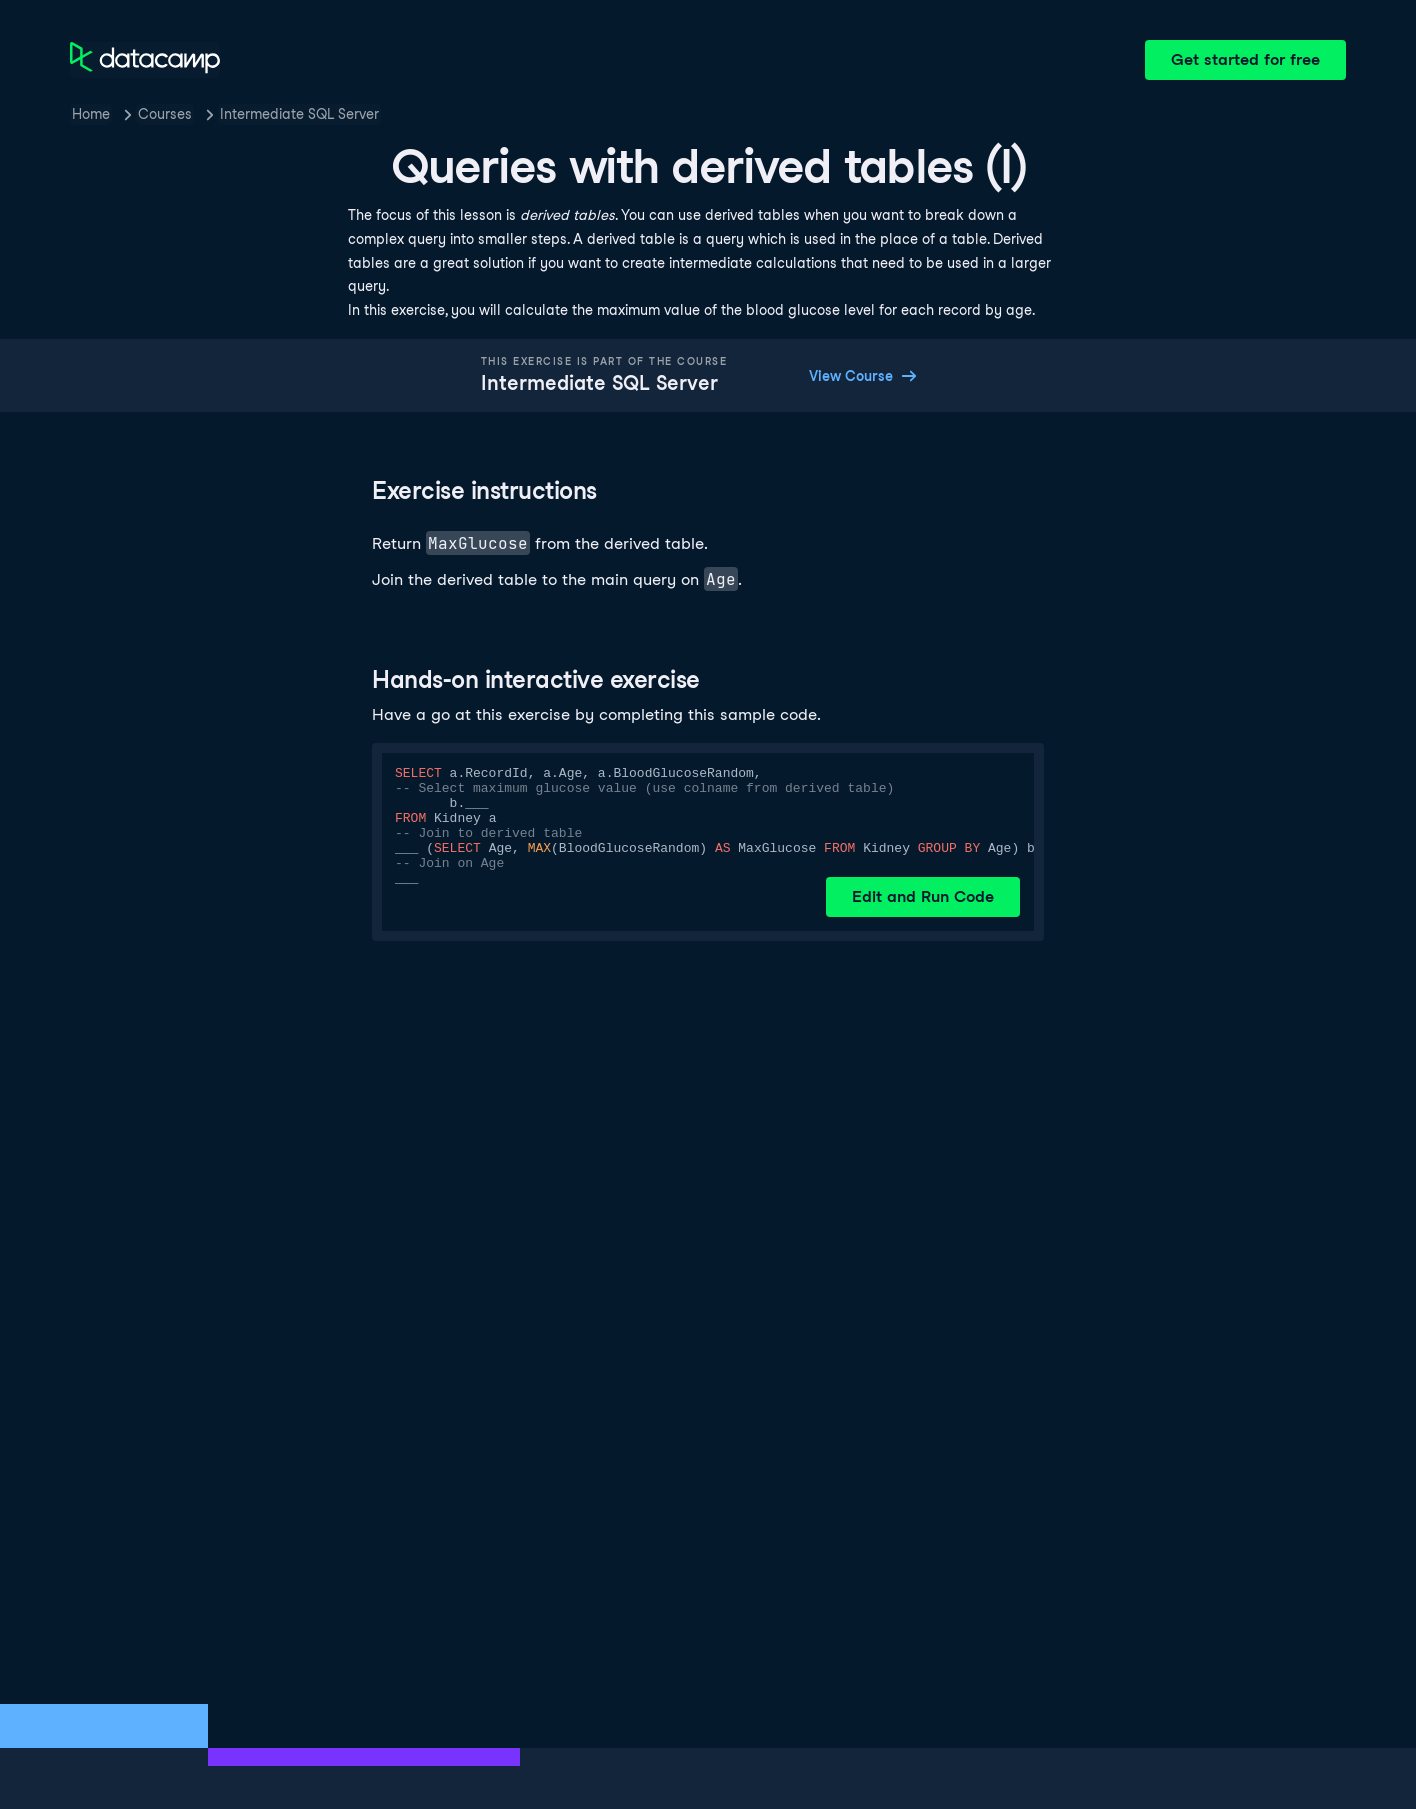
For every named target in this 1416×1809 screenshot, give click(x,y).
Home (91, 114)
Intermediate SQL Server (299, 114)
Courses (165, 114)
